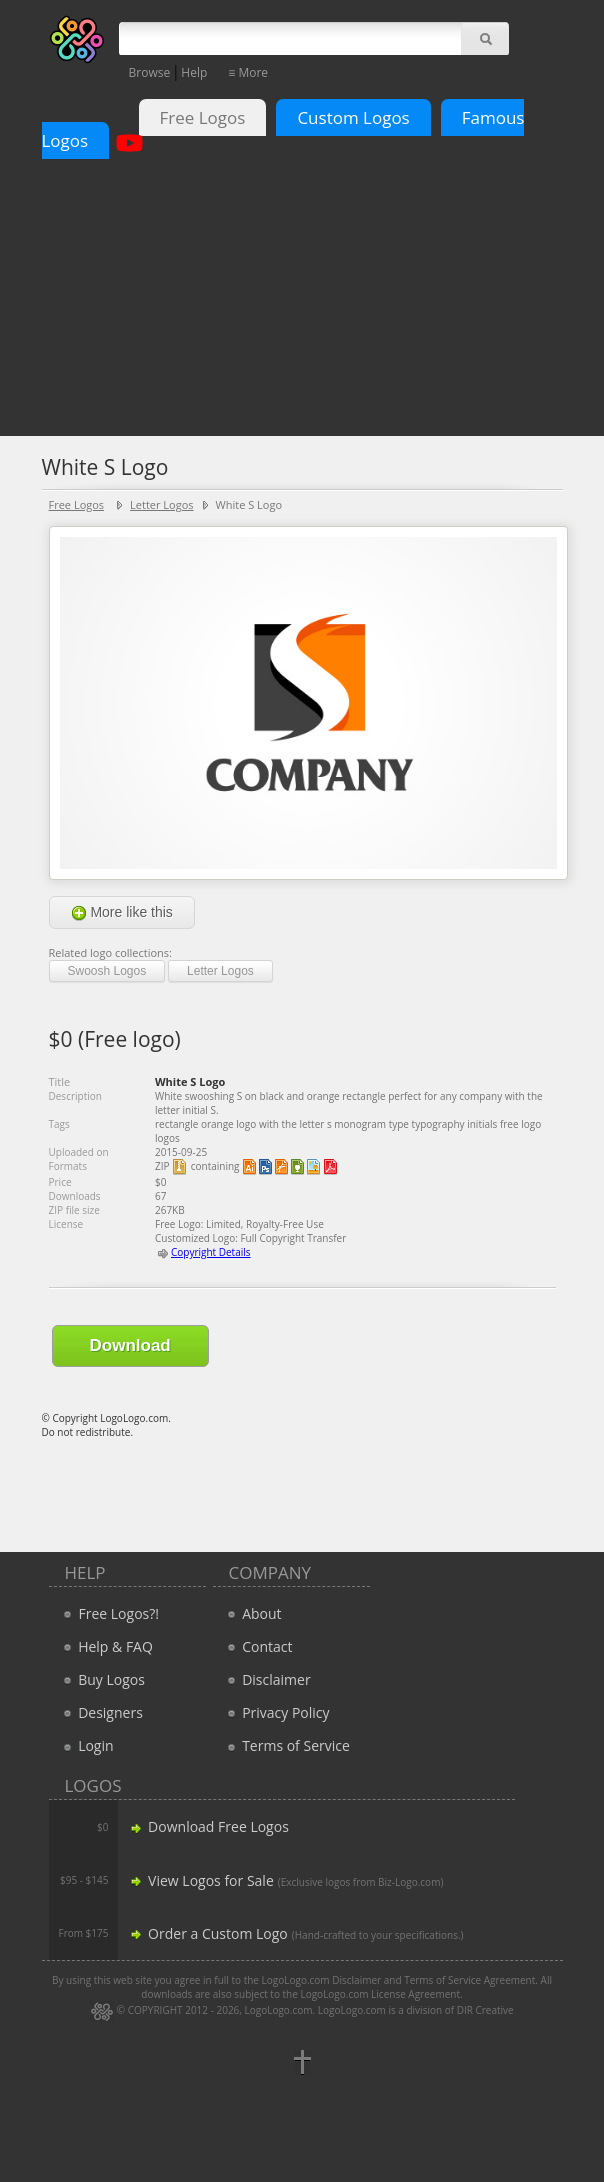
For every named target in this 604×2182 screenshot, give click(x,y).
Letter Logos (161, 504)
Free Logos (203, 117)
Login (86, 1745)
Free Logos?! (119, 1613)
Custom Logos (353, 117)
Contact (258, 1646)
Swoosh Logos (107, 971)
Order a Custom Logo (207, 1933)
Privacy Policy (276, 1712)
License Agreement (415, 1994)
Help (194, 72)
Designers (101, 1712)
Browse (150, 72)
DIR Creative (485, 2010)
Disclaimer (267, 1679)
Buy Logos (102, 1679)
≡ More (248, 72)
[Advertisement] (302, 279)
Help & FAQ (106, 1646)
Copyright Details (211, 1252)
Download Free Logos (208, 1826)
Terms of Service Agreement (469, 1980)
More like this (122, 912)
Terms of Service (286, 1745)
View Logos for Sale (200, 1880)
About (252, 1613)
